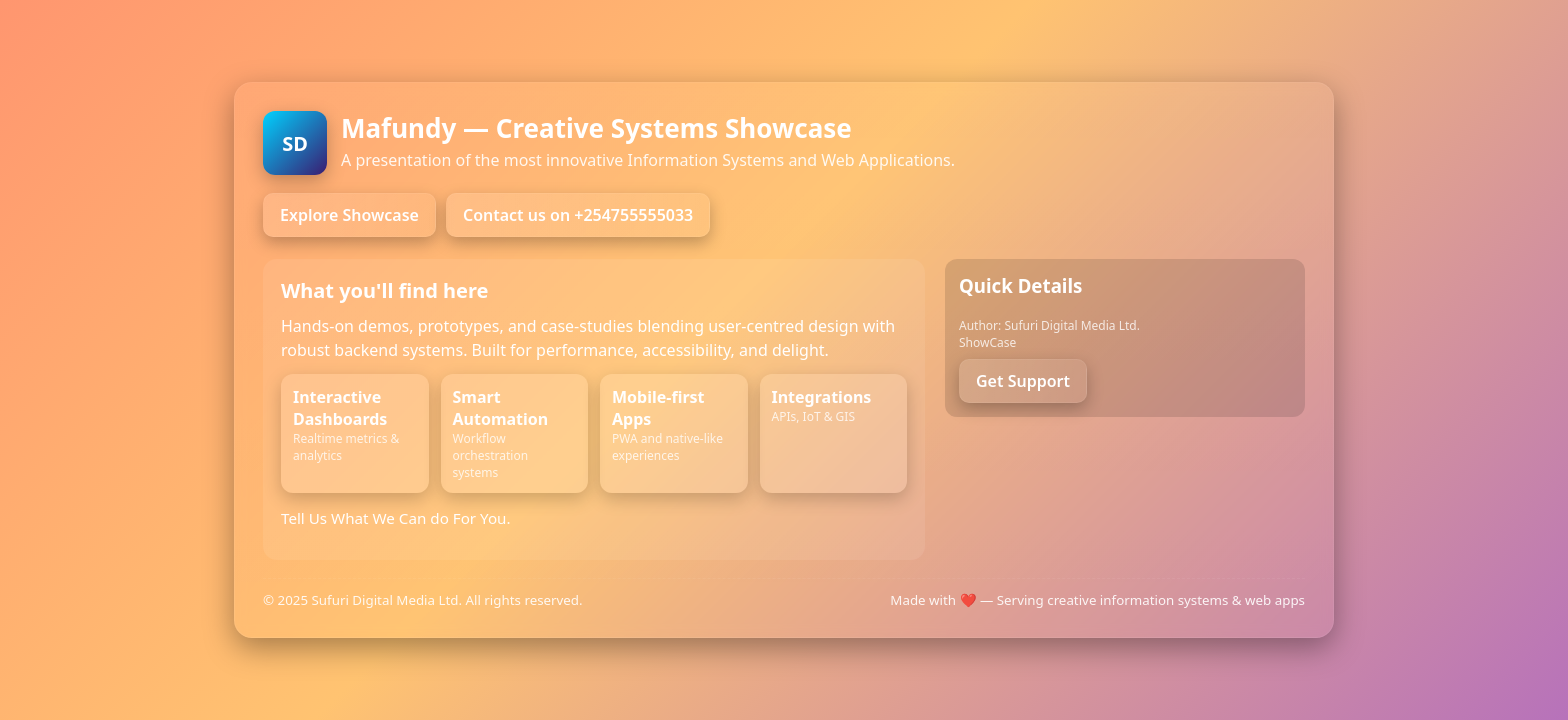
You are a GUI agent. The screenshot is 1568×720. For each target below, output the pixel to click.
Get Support (1023, 381)
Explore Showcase (349, 215)
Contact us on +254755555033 (578, 215)
